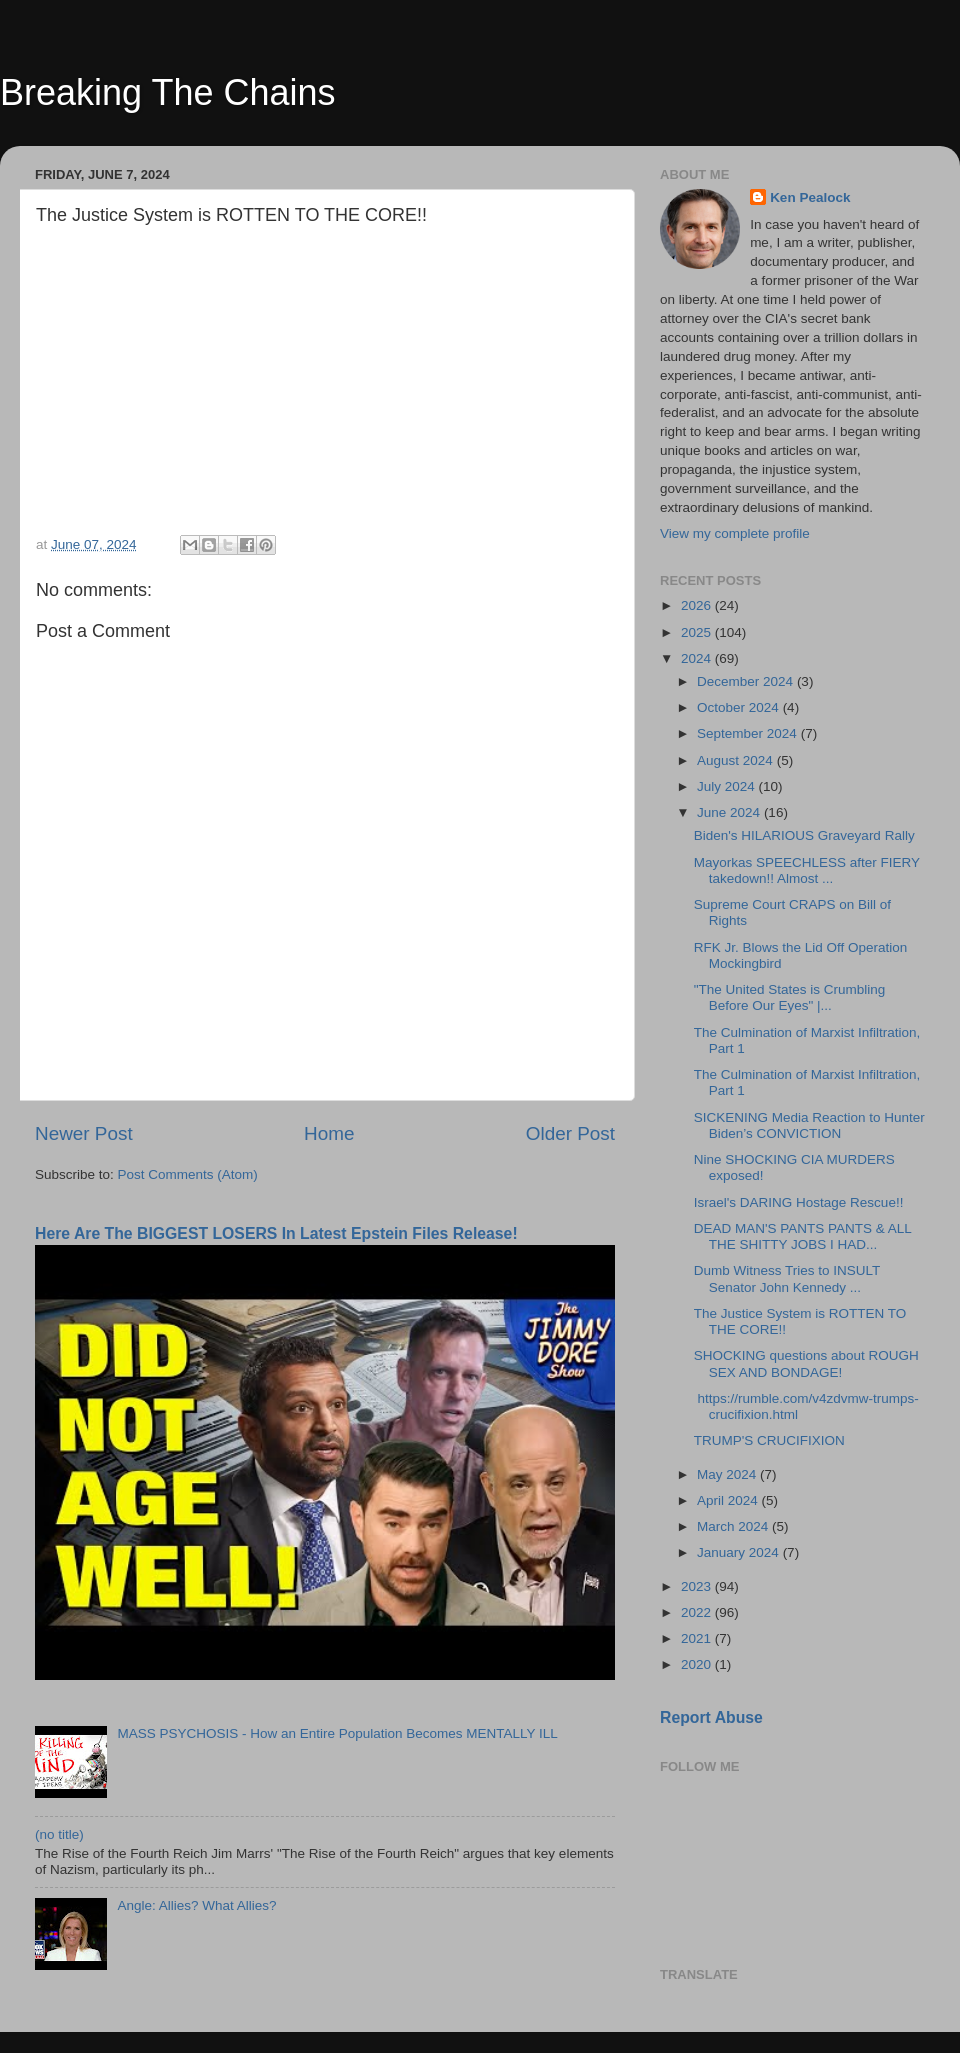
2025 (698, 632)
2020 (698, 1664)
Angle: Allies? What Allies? (196, 1905)
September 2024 (749, 733)
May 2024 (728, 1474)
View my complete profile (735, 533)
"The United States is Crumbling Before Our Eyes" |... (790, 997)
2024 (698, 658)
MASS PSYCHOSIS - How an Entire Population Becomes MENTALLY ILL (337, 1733)
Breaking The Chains (168, 92)
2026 (698, 605)
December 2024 (747, 681)
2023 (698, 1586)
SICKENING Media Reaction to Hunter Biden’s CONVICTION (809, 1125)
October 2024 (740, 707)
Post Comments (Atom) (188, 1174)
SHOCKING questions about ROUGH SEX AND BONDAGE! (806, 1363)
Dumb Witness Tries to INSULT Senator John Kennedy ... (787, 1278)
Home (329, 1133)
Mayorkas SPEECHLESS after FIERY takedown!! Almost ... (807, 870)
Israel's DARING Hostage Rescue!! (799, 1202)
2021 (698, 1638)
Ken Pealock (810, 197)
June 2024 (730, 812)
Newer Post (84, 1133)
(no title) (59, 1834)
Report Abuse (711, 1717)
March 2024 (734, 1526)
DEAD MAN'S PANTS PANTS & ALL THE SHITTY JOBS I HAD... (803, 1236)
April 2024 (729, 1500)
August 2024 (737, 760)
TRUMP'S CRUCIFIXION (769, 1440)
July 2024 (728, 786)
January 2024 (740, 1552)
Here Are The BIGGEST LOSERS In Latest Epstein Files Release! (276, 1233)
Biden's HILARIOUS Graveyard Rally (804, 835)
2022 (698, 1612)
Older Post (570, 1133)
